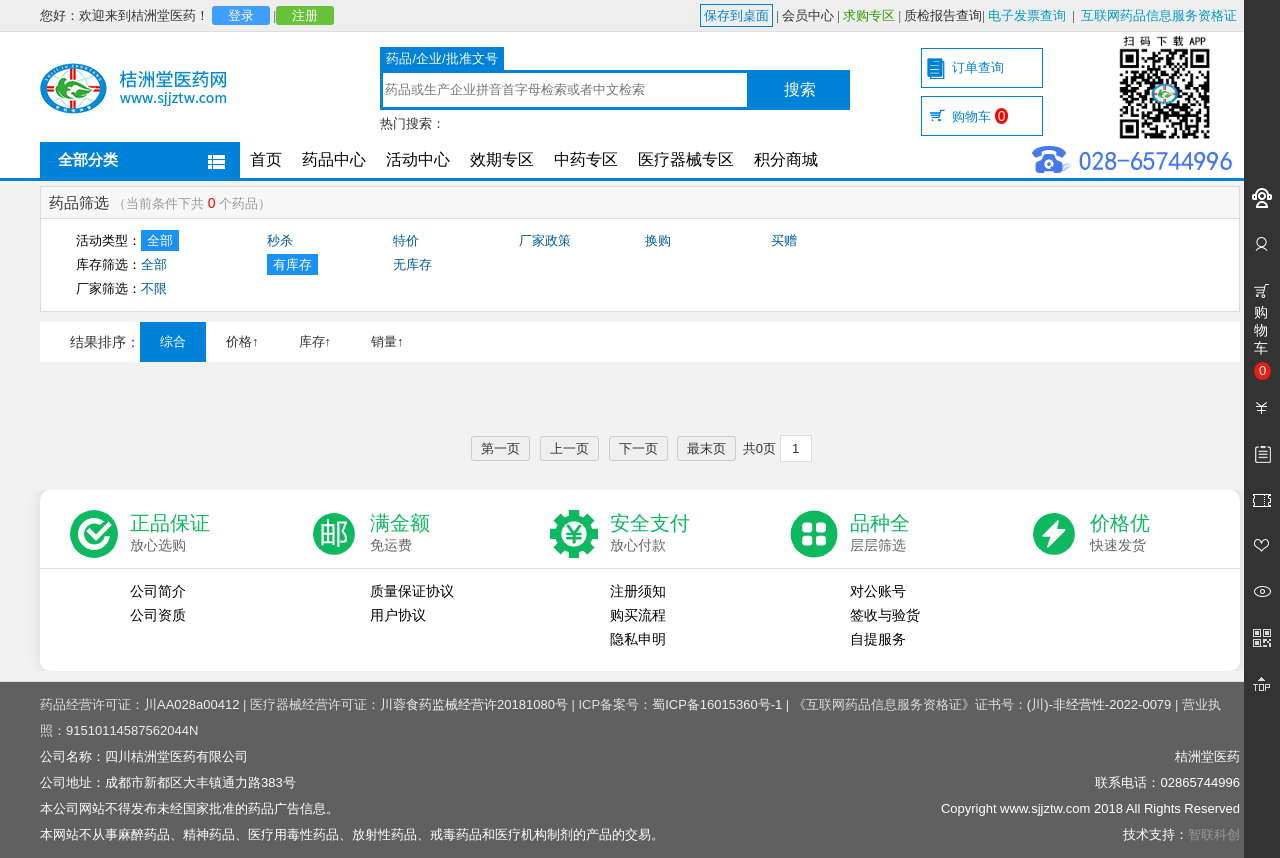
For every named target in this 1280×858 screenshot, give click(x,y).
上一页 (569, 448)
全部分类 (88, 159)
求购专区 (869, 15)
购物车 (980, 116)
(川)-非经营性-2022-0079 (1099, 704)
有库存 (292, 264)
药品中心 (334, 159)
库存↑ (315, 341)
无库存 (412, 264)
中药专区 (586, 159)
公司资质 (158, 615)
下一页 (638, 448)
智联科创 (1214, 834)
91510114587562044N (132, 730)
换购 (658, 240)
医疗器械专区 (686, 159)
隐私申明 (638, 639)
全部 (160, 240)
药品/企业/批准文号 (441, 58)
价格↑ (242, 341)
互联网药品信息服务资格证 (1159, 15)
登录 (241, 15)
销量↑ (387, 341)
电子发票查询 (1027, 15)
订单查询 (978, 67)
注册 (305, 15)
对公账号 (878, 591)
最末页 (706, 448)
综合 (173, 341)
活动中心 (418, 159)
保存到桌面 (736, 15)
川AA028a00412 (191, 704)
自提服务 (878, 639)
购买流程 (638, 615)
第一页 (500, 448)
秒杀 (280, 240)
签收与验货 (885, 615)
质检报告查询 (943, 15)
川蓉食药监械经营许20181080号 (474, 704)
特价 (406, 240)
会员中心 (808, 15)
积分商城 (786, 159)
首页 (266, 159)
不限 (154, 288)
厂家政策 (545, 240)
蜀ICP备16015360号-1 (717, 704)
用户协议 (398, 615)
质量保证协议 (412, 591)
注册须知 (638, 591)
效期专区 (502, 159)
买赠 (784, 240)
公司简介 (158, 591)
